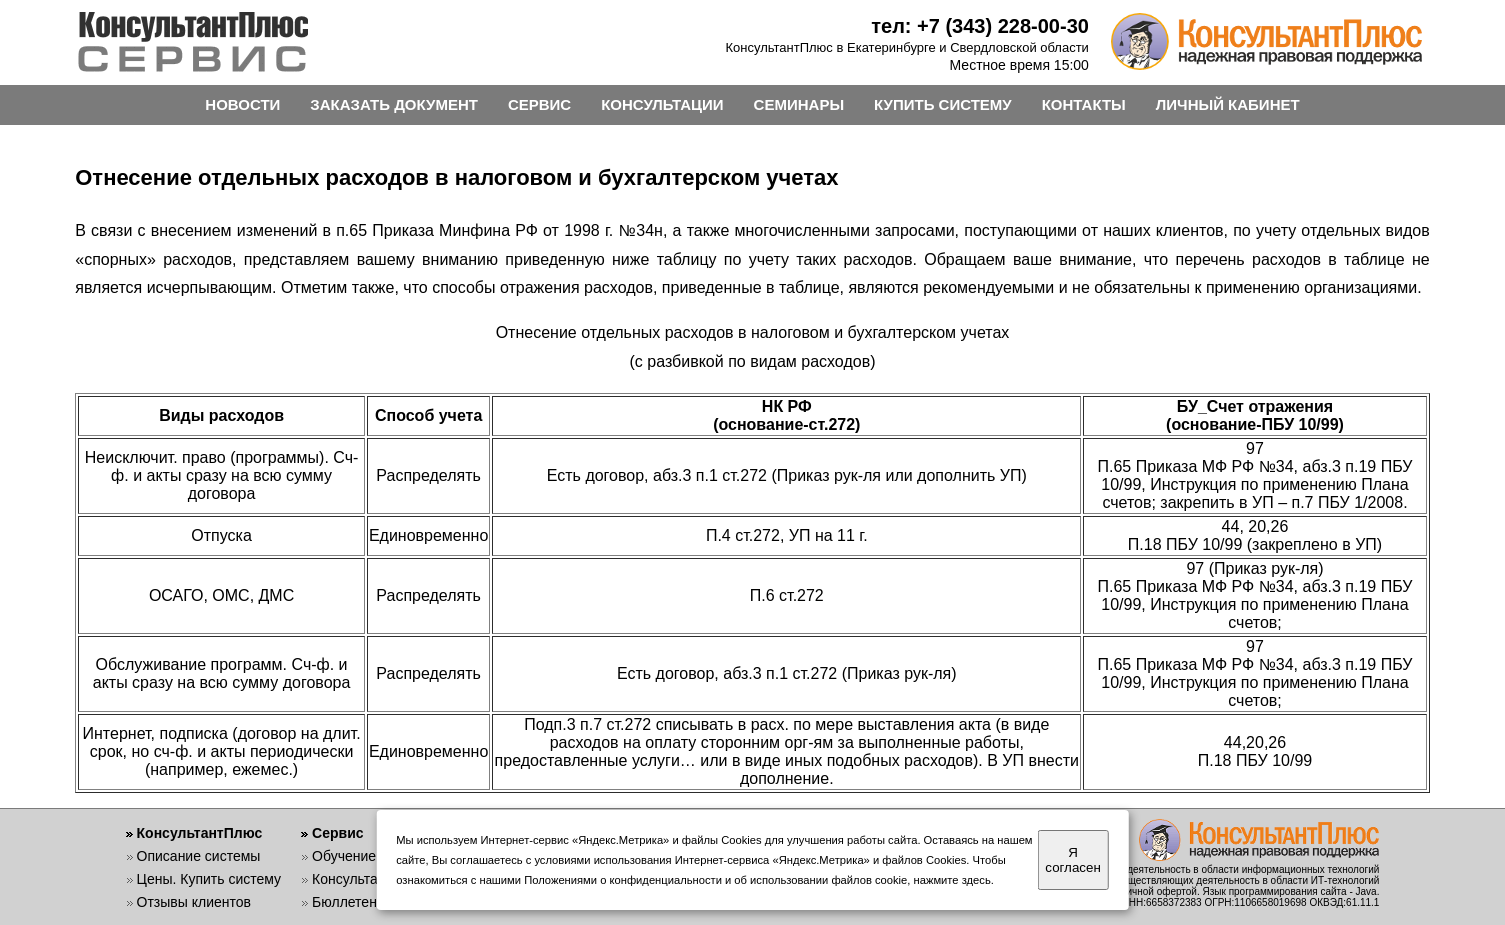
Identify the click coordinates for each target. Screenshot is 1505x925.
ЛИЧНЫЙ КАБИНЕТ (1228, 104)
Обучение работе (368, 856)
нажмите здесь (952, 880)
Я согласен (1072, 860)
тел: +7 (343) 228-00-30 (980, 26)
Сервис (337, 833)
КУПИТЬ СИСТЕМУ (943, 104)
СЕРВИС (539, 104)
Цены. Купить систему (209, 879)
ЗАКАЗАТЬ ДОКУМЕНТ (394, 104)
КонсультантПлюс (200, 833)
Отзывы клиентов (194, 902)
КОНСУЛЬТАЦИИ (662, 104)
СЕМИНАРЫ (799, 104)
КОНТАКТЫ (1084, 104)
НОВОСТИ (242, 104)
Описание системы (199, 856)
